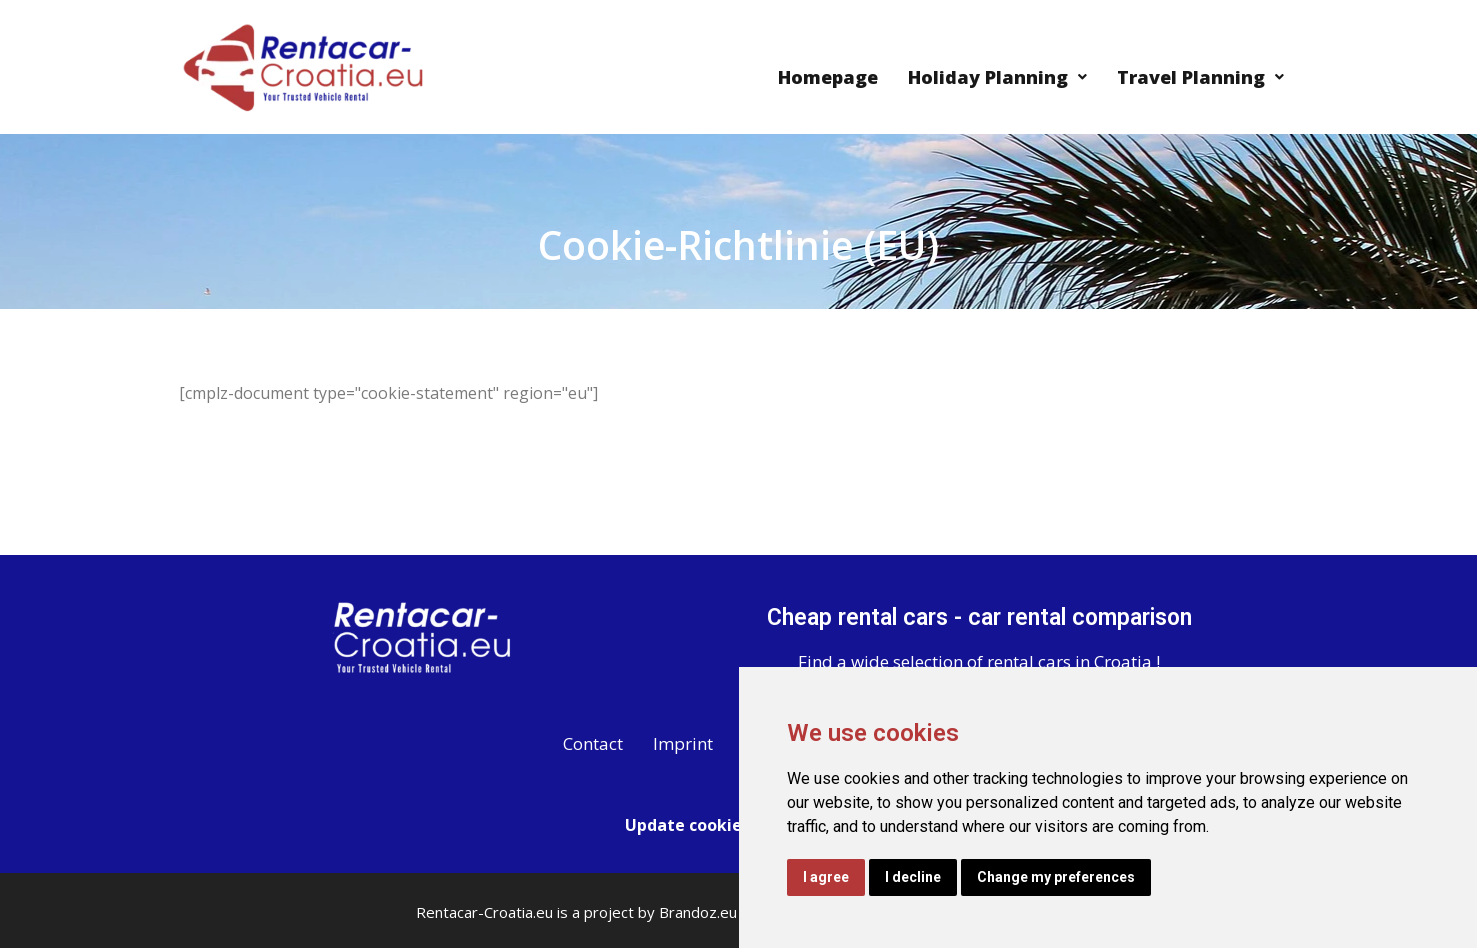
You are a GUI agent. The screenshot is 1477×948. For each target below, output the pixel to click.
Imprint (683, 743)
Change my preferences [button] (1056, 877)
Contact (593, 743)
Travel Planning (1200, 77)
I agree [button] (826, 877)
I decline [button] (913, 877)
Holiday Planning (997, 77)
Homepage (828, 77)
